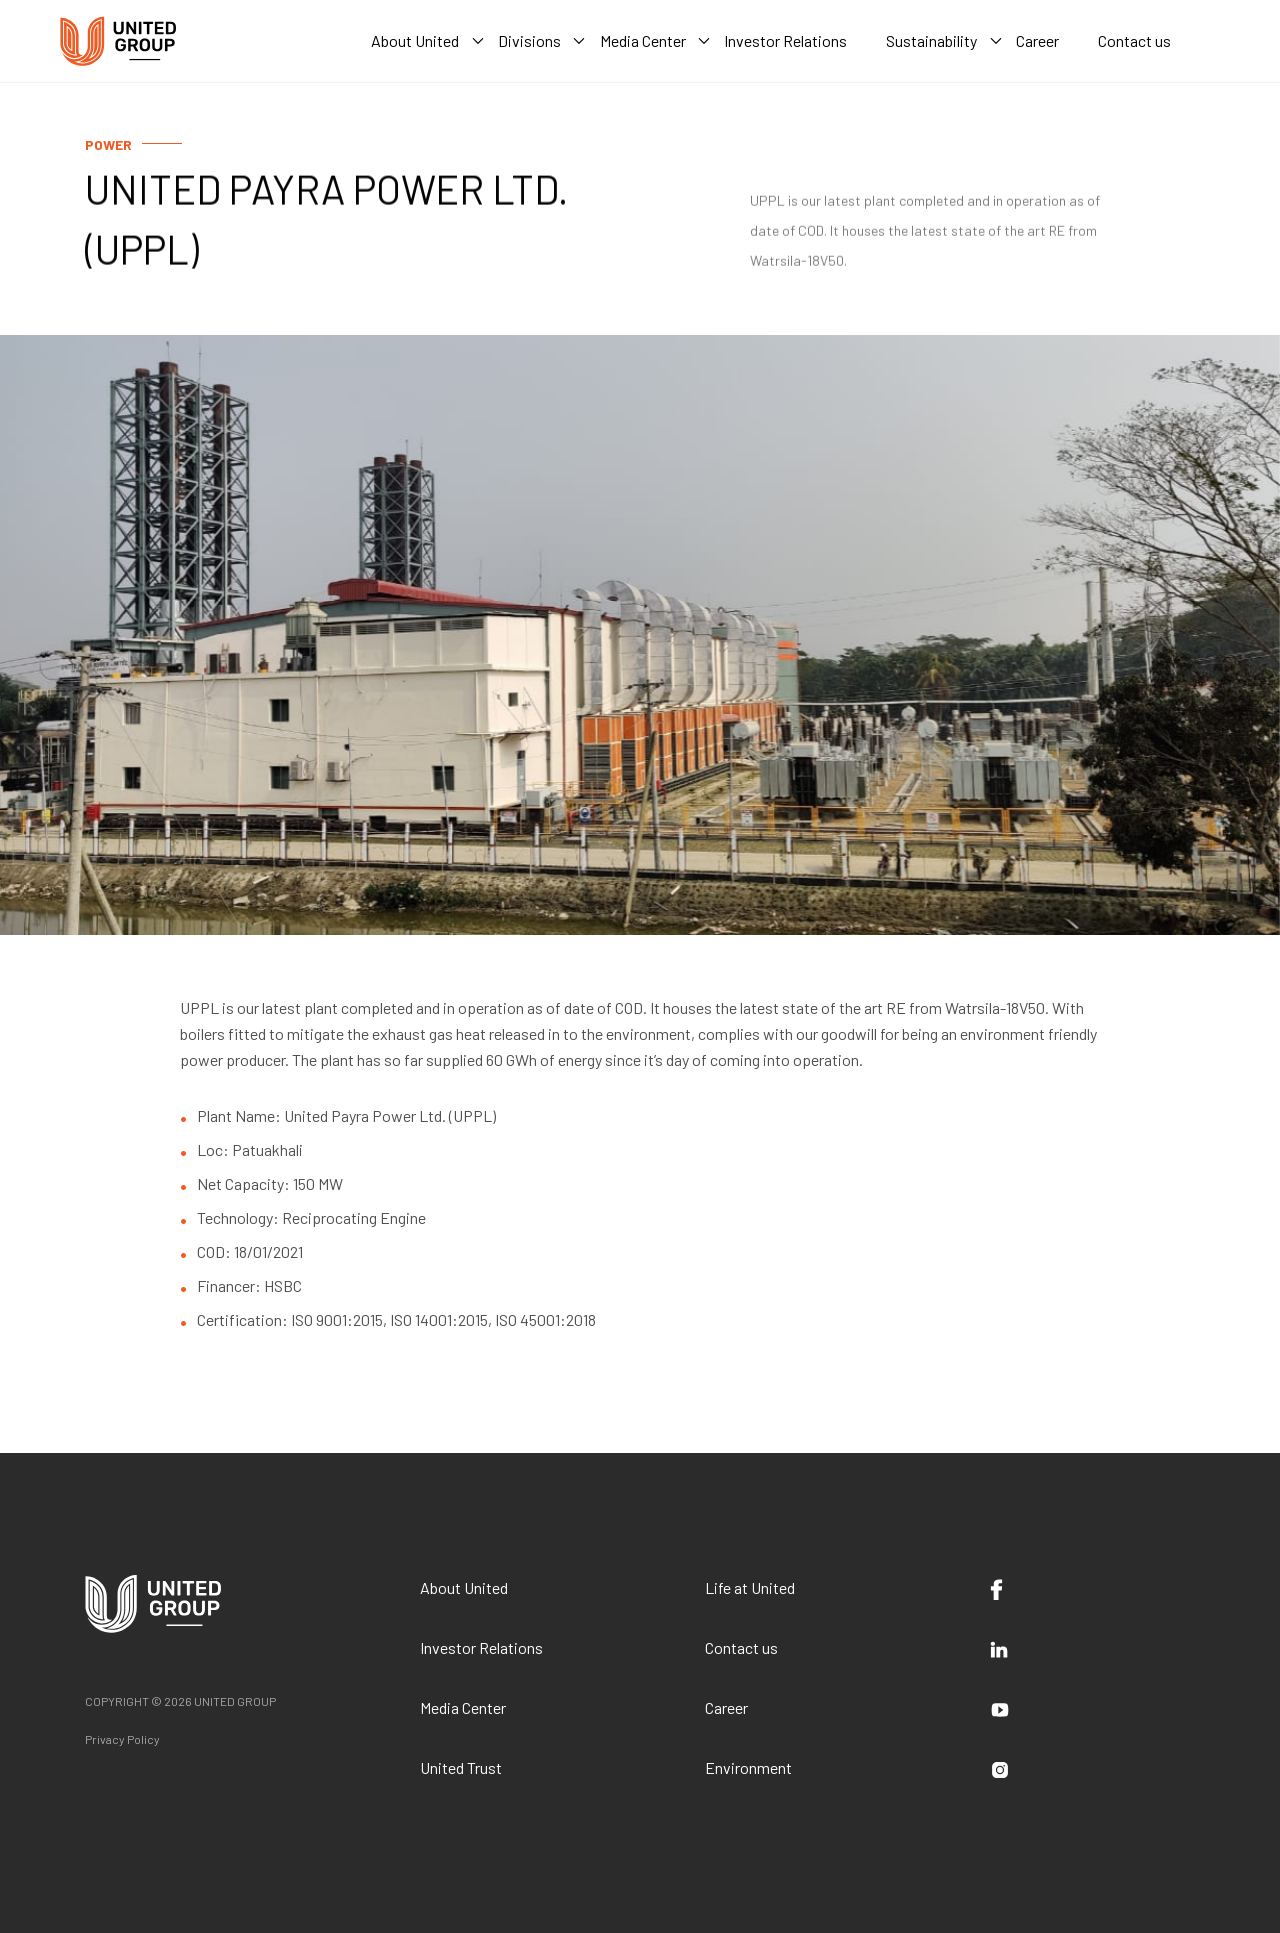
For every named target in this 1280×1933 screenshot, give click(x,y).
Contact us (741, 1647)
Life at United (750, 1587)
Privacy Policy (122, 1739)
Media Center (463, 1707)
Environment (748, 1767)
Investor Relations (481, 1647)
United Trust (461, 1767)
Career (726, 1707)
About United (464, 1587)
